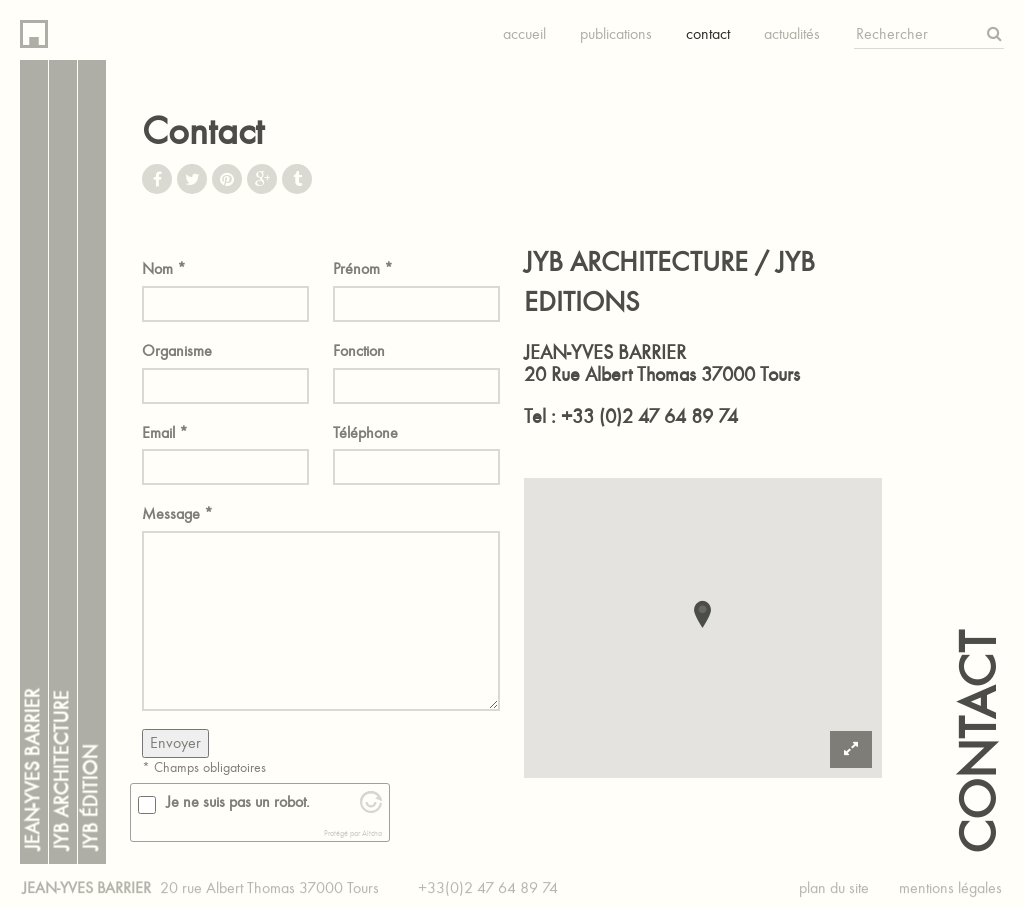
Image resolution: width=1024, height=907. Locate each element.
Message (177, 513)
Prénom (363, 268)
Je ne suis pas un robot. (238, 801)
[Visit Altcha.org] (371, 807)
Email (165, 432)
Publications (616, 33)
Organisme (177, 350)
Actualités (792, 33)
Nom (164, 268)
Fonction (359, 350)
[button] (702, 613)
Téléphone (365, 432)
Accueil (524, 33)
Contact (708, 33)
